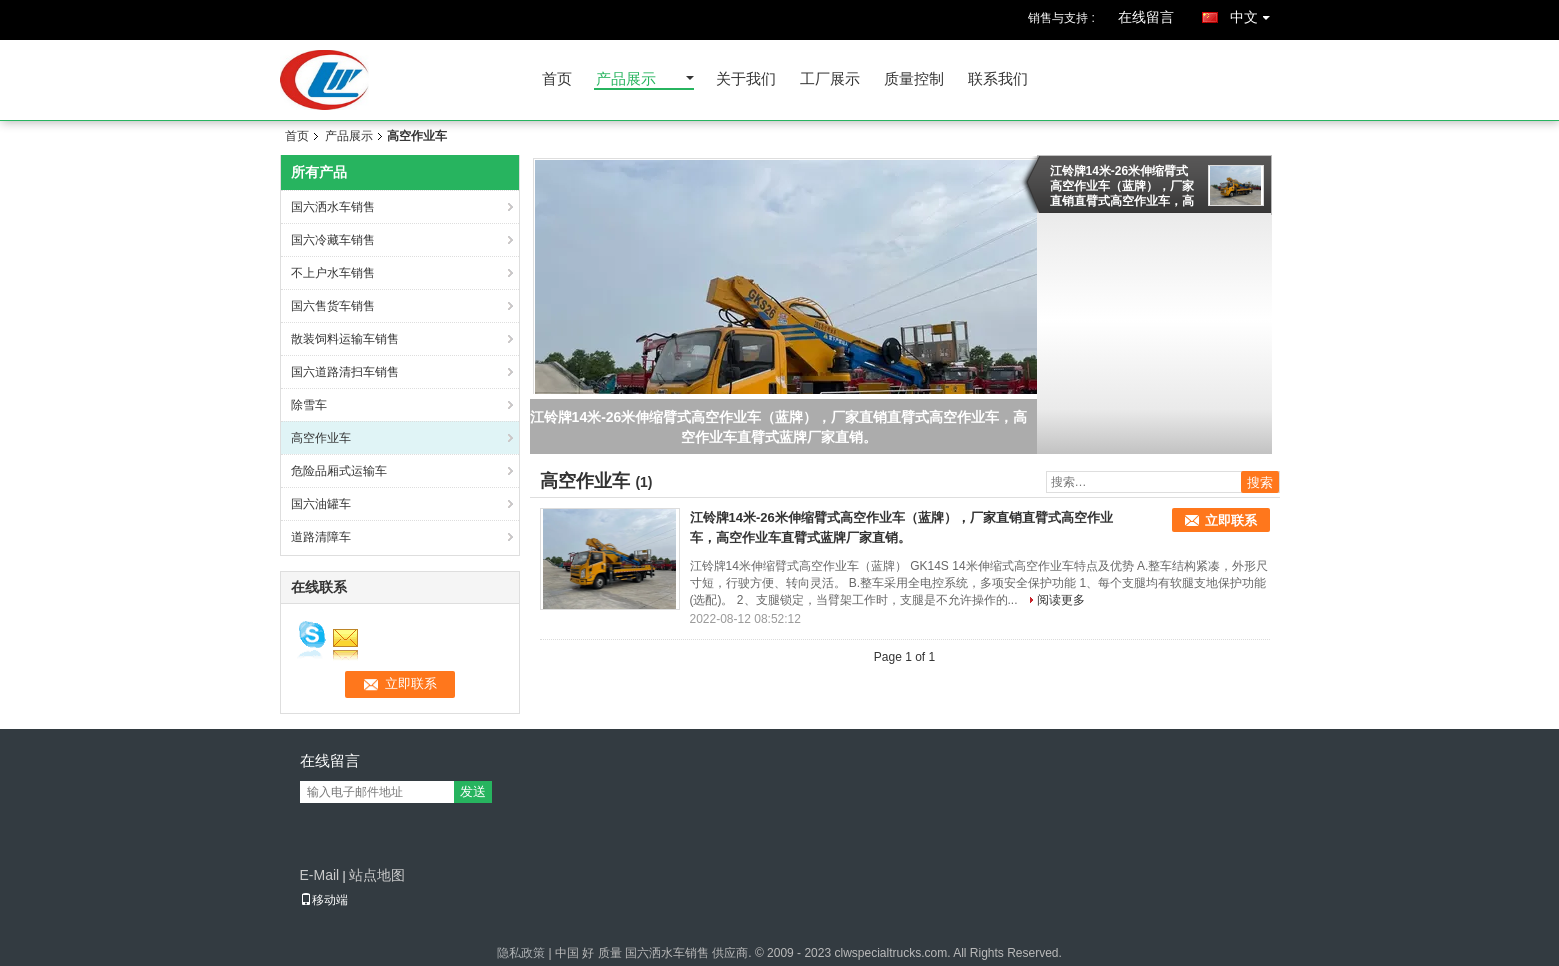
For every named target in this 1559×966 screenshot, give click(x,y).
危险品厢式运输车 (339, 471)
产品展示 (626, 79)
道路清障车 (321, 537)
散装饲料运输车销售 (345, 339)
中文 (1255, 13)
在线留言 (1146, 17)
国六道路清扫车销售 (345, 372)
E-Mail (320, 875)
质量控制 (914, 79)
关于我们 (746, 79)
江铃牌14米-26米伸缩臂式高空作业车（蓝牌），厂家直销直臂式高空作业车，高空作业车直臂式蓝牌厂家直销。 (1122, 186)
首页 (557, 79)
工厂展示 (830, 79)
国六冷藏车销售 (333, 240)
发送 (473, 791)
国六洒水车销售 (333, 207)
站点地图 (377, 875)
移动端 (324, 900)
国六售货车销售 (333, 306)
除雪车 (309, 405)
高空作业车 (321, 438)
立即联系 (1231, 520)
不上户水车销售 (333, 273)
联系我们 (998, 79)
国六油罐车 (321, 504)
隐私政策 (521, 953)
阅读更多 (1061, 600)
